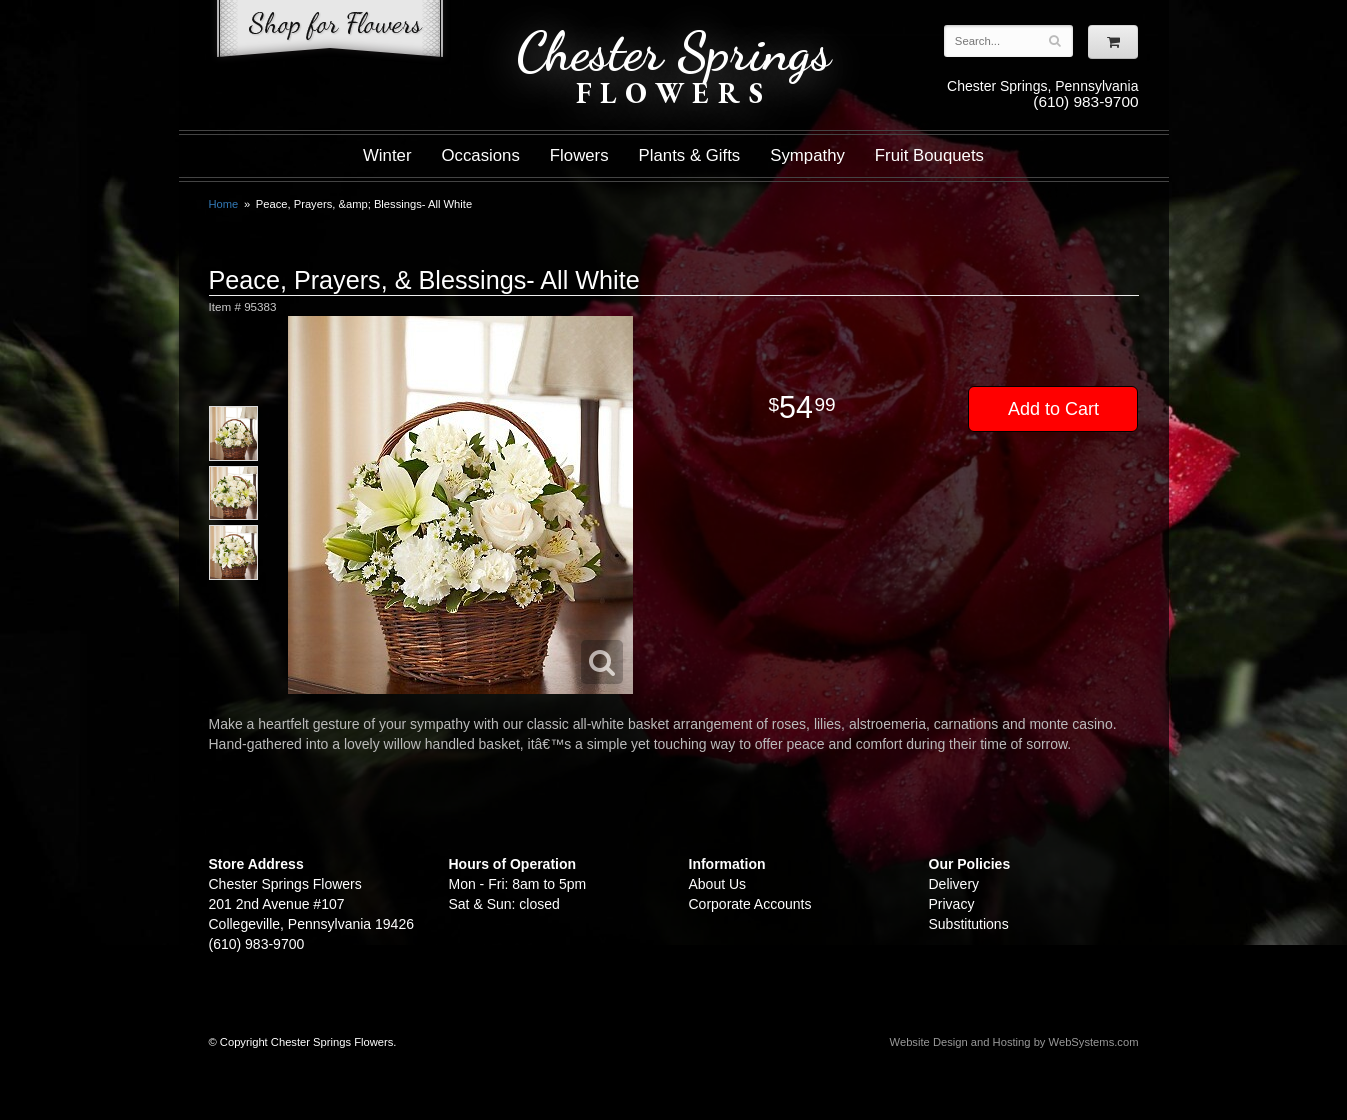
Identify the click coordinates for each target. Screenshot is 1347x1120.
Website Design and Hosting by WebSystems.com (1014, 1042)
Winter (387, 155)
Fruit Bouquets (929, 155)
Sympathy (807, 155)
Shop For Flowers (330, 32)
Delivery (954, 884)
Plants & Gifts (690, 155)
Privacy (952, 904)
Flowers (579, 155)
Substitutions (969, 924)
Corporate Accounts (750, 904)
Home (224, 204)
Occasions (480, 155)
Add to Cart (1053, 409)
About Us (718, 884)
